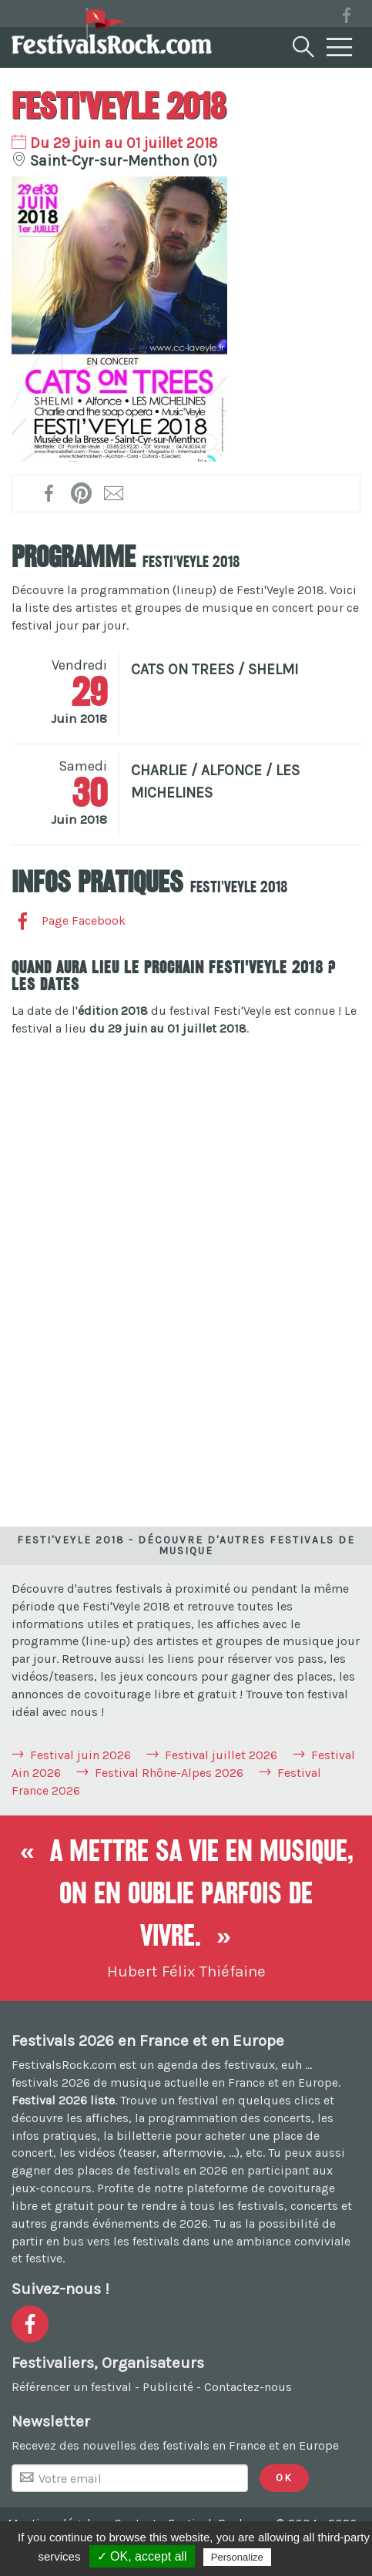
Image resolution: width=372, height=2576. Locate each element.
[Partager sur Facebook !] (50, 493)
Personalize (237, 2557)
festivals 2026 (51, 2082)
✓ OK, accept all (142, 2556)
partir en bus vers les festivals (95, 2241)
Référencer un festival (72, 2387)
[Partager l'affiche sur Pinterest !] (82, 493)
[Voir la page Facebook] (347, 18)
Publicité (167, 2387)
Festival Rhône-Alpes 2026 (169, 1772)
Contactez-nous (248, 2387)
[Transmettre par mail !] (114, 493)
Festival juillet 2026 (221, 1755)
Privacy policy (312, 2557)
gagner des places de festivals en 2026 (120, 2170)
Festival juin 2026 (80, 1755)
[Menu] (339, 48)
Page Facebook (69, 920)
